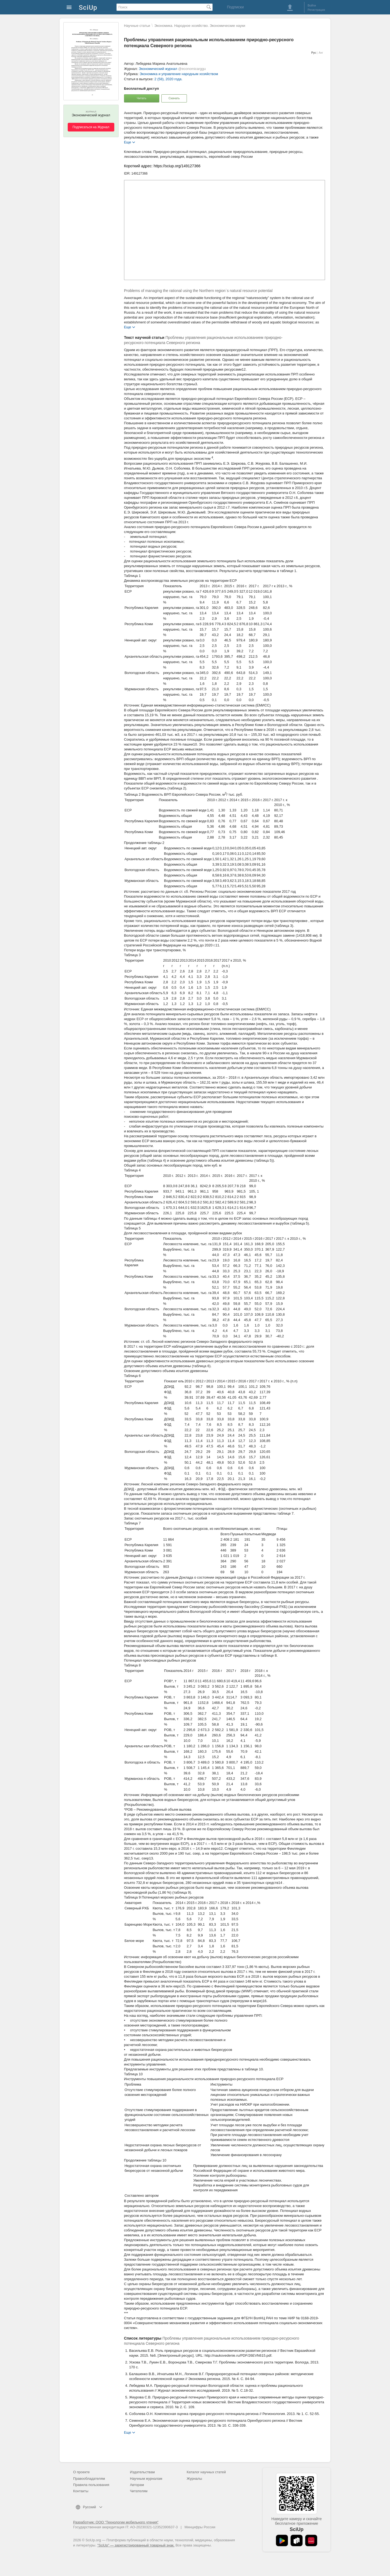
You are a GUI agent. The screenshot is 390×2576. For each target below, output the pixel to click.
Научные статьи (137, 26)
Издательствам (142, 2472)
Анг (321, 52)
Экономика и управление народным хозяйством (178, 74)
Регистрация (316, 9)
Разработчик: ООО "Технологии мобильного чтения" (115, 2522)
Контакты (80, 2491)
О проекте (81, 2472)
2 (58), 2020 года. (168, 79)
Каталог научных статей (206, 2472)
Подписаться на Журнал (91, 127)
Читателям (139, 2491)
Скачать (174, 98)
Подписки (235, 7)
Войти (312, 5)
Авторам (137, 2485)
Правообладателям (89, 2479)
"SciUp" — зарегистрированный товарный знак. (135, 2545)
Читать (141, 98)
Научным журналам (146, 2479)
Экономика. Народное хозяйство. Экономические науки (199, 26)
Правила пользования (91, 2485)
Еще (127, 142)
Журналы (194, 2479)
